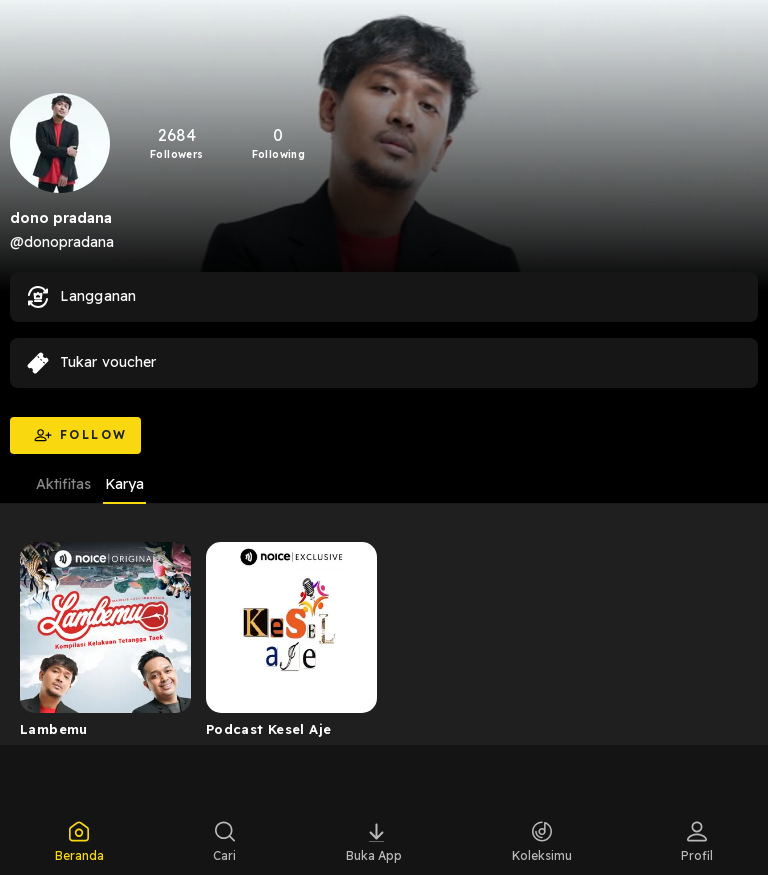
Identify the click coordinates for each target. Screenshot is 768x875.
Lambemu (54, 729)
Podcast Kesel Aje (269, 729)
